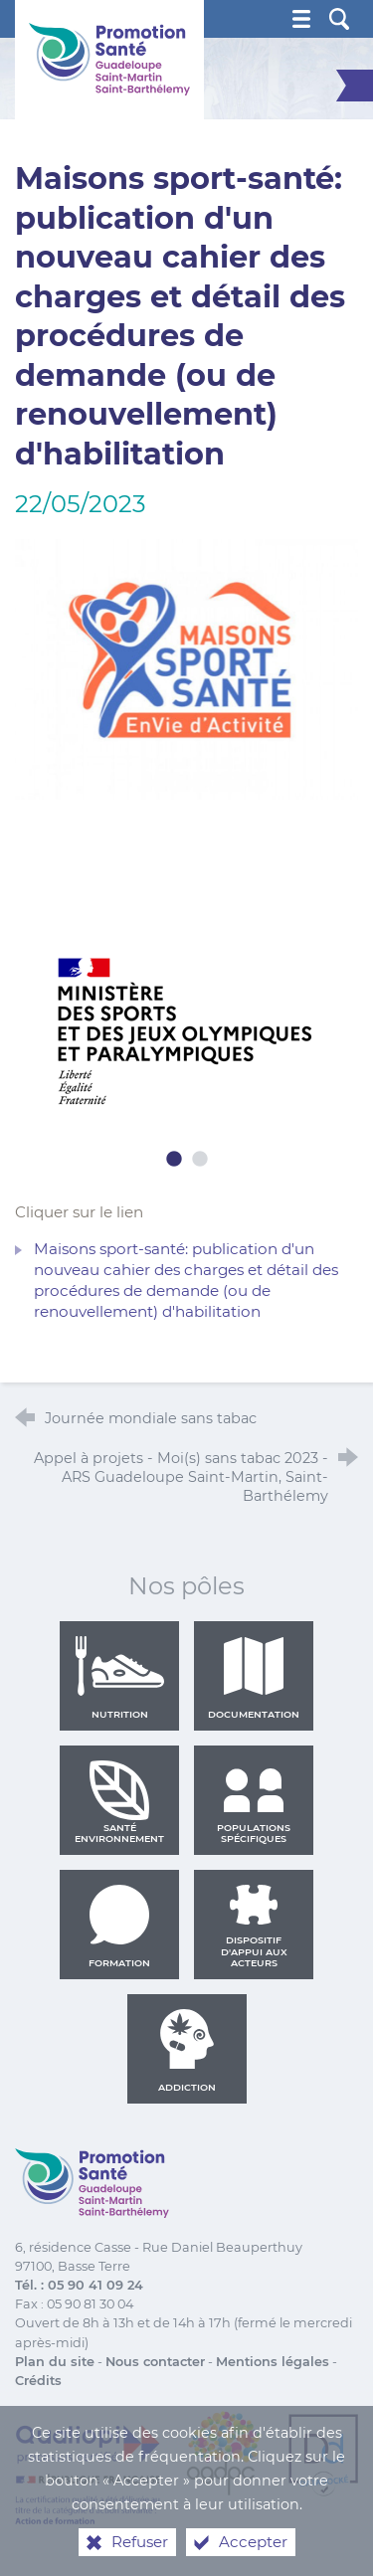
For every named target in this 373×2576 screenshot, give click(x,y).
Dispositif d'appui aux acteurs (254, 1926)
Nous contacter (155, 2361)
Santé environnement (119, 1802)
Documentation (253, 1678)
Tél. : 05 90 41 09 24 (79, 2285)
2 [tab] (200, 1160)
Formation (119, 1926)
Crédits (38, 2380)
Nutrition (119, 1678)
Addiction (187, 2051)
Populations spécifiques (253, 1802)
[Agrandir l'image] (186, 667)
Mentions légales (272, 2361)
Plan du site (54, 2361)
